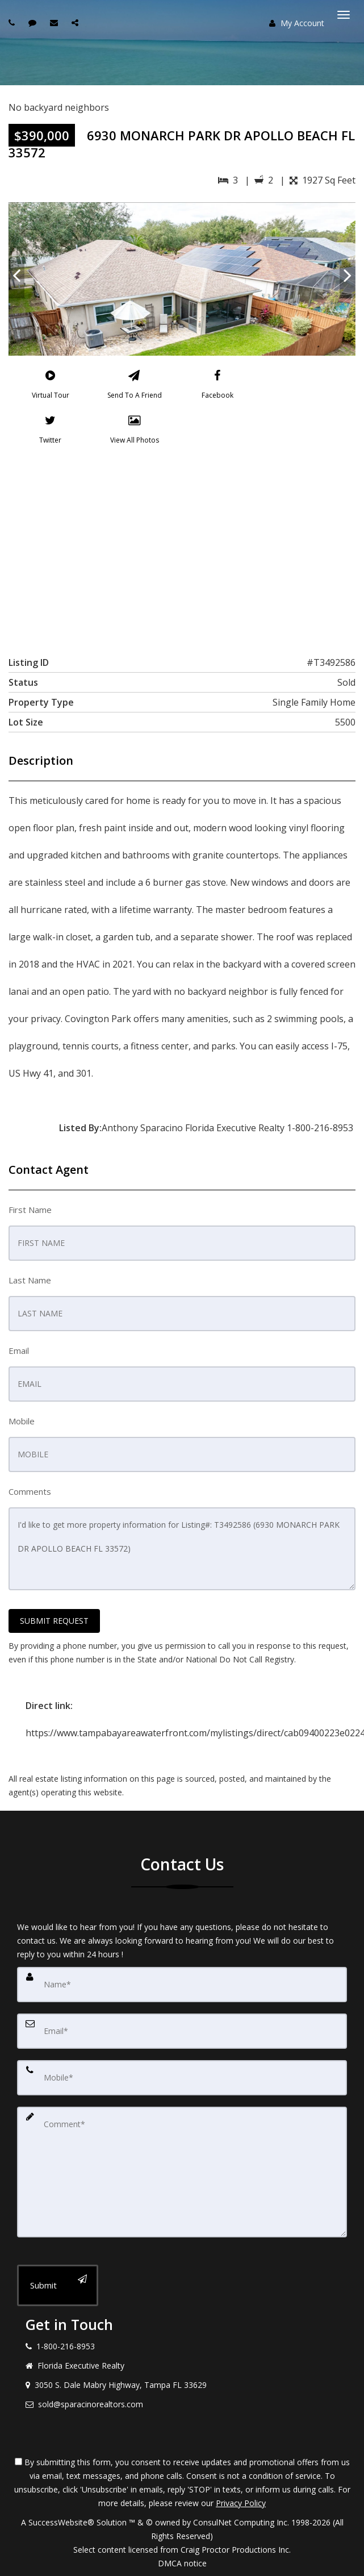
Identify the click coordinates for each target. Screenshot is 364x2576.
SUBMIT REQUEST (54, 1620)
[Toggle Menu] (343, 15)
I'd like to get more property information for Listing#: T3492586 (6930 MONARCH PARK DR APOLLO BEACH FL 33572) (182, 1548)
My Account (296, 23)
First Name (30, 1209)
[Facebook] (217, 387)
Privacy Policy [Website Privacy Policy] (241, 2503)
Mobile (22, 1421)
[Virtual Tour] (51, 387)
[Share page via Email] (76, 22)
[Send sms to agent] (33, 22)
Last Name (30, 1280)
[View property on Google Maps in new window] (180, 547)
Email (19, 1350)
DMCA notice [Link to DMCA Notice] (182, 2563)
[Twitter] (51, 432)
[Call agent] (13, 22)
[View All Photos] (135, 432)
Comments (30, 1491)
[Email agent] (55, 22)
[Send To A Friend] (134, 387)
